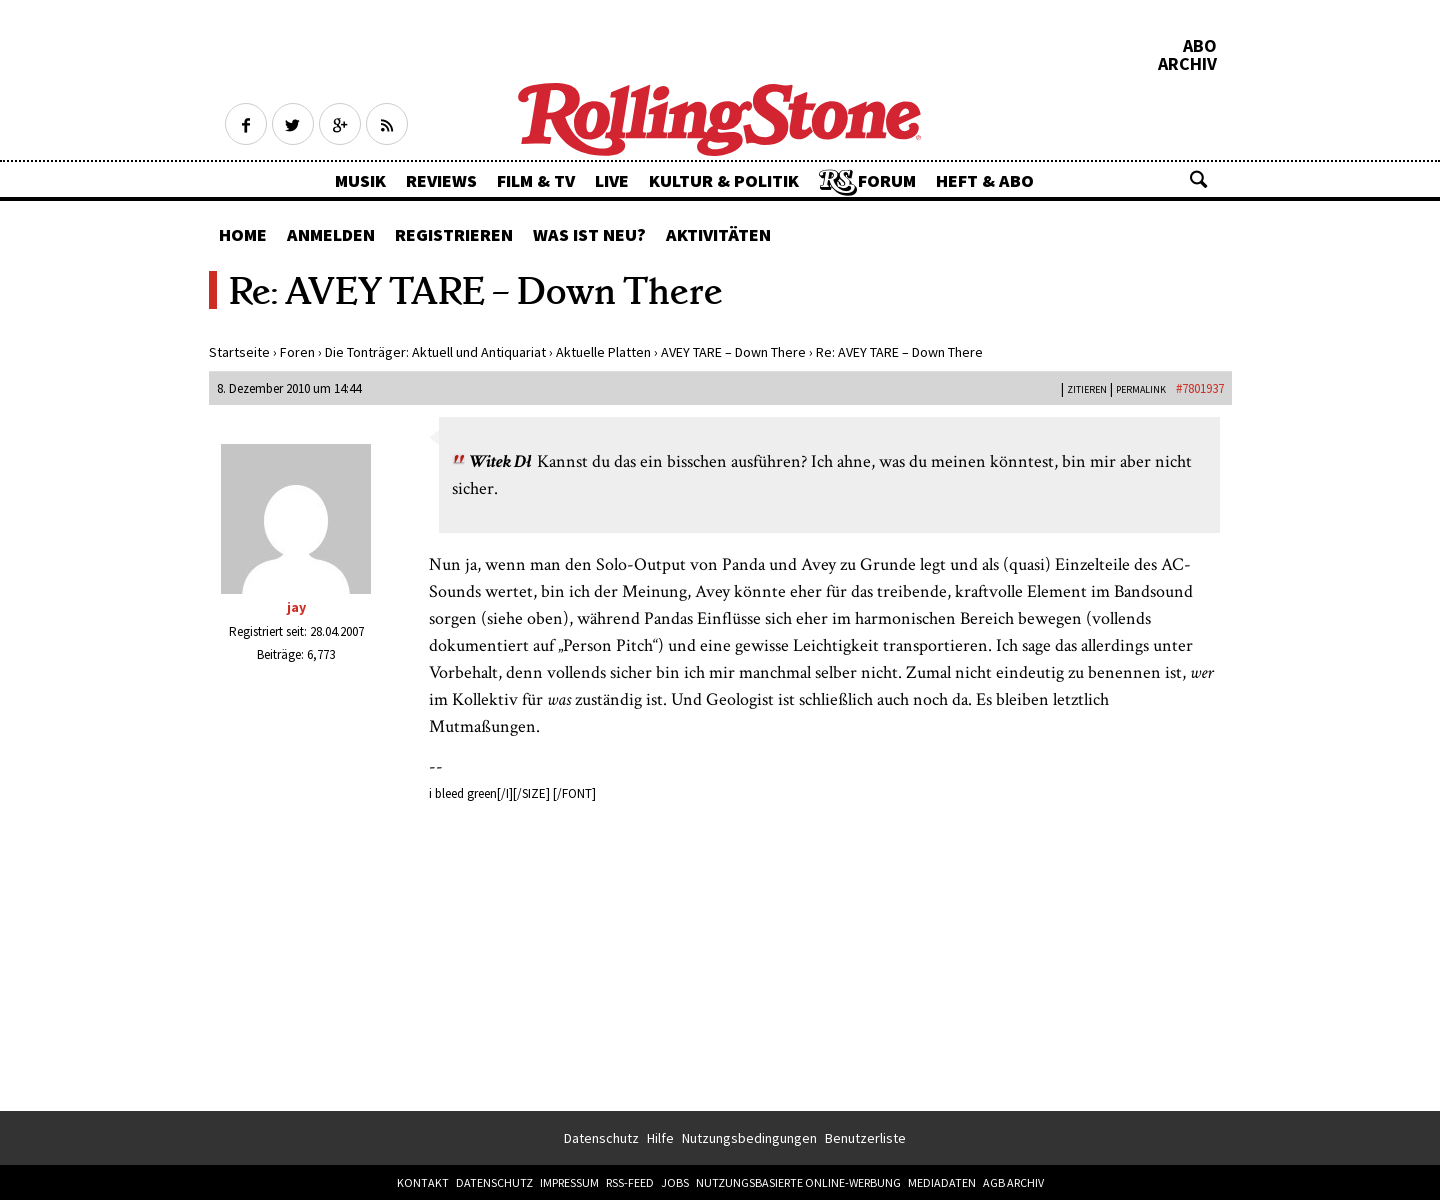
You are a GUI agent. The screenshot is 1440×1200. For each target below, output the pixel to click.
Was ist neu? (589, 234)
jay (296, 607)
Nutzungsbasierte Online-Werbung (798, 1182)
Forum (887, 180)
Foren (297, 352)
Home (243, 234)
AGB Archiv (1013, 1182)
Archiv (1187, 64)
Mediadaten (942, 1182)
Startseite (239, 352)
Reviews (441, 180)
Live (612, 180)
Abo (1200, 46)
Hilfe (660, 1138)
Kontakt (423, 1182)
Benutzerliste (865, 1138)
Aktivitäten (718, 234)
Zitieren (1087, 389)
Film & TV (536, 180)
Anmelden (331, 234)
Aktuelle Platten (603, 352)
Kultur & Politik (724, 180)
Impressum (569, 1182)
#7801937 (1200, 388)
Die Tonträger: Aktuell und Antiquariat (435, 352)
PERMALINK (1141, 389)
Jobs (675, 1182)
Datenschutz (601, 1138)
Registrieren (454, 234)
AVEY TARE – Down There (733, 352)
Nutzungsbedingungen (749, 1138)
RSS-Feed (630, 1182)
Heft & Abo (985, 180)
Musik (360, 180)
